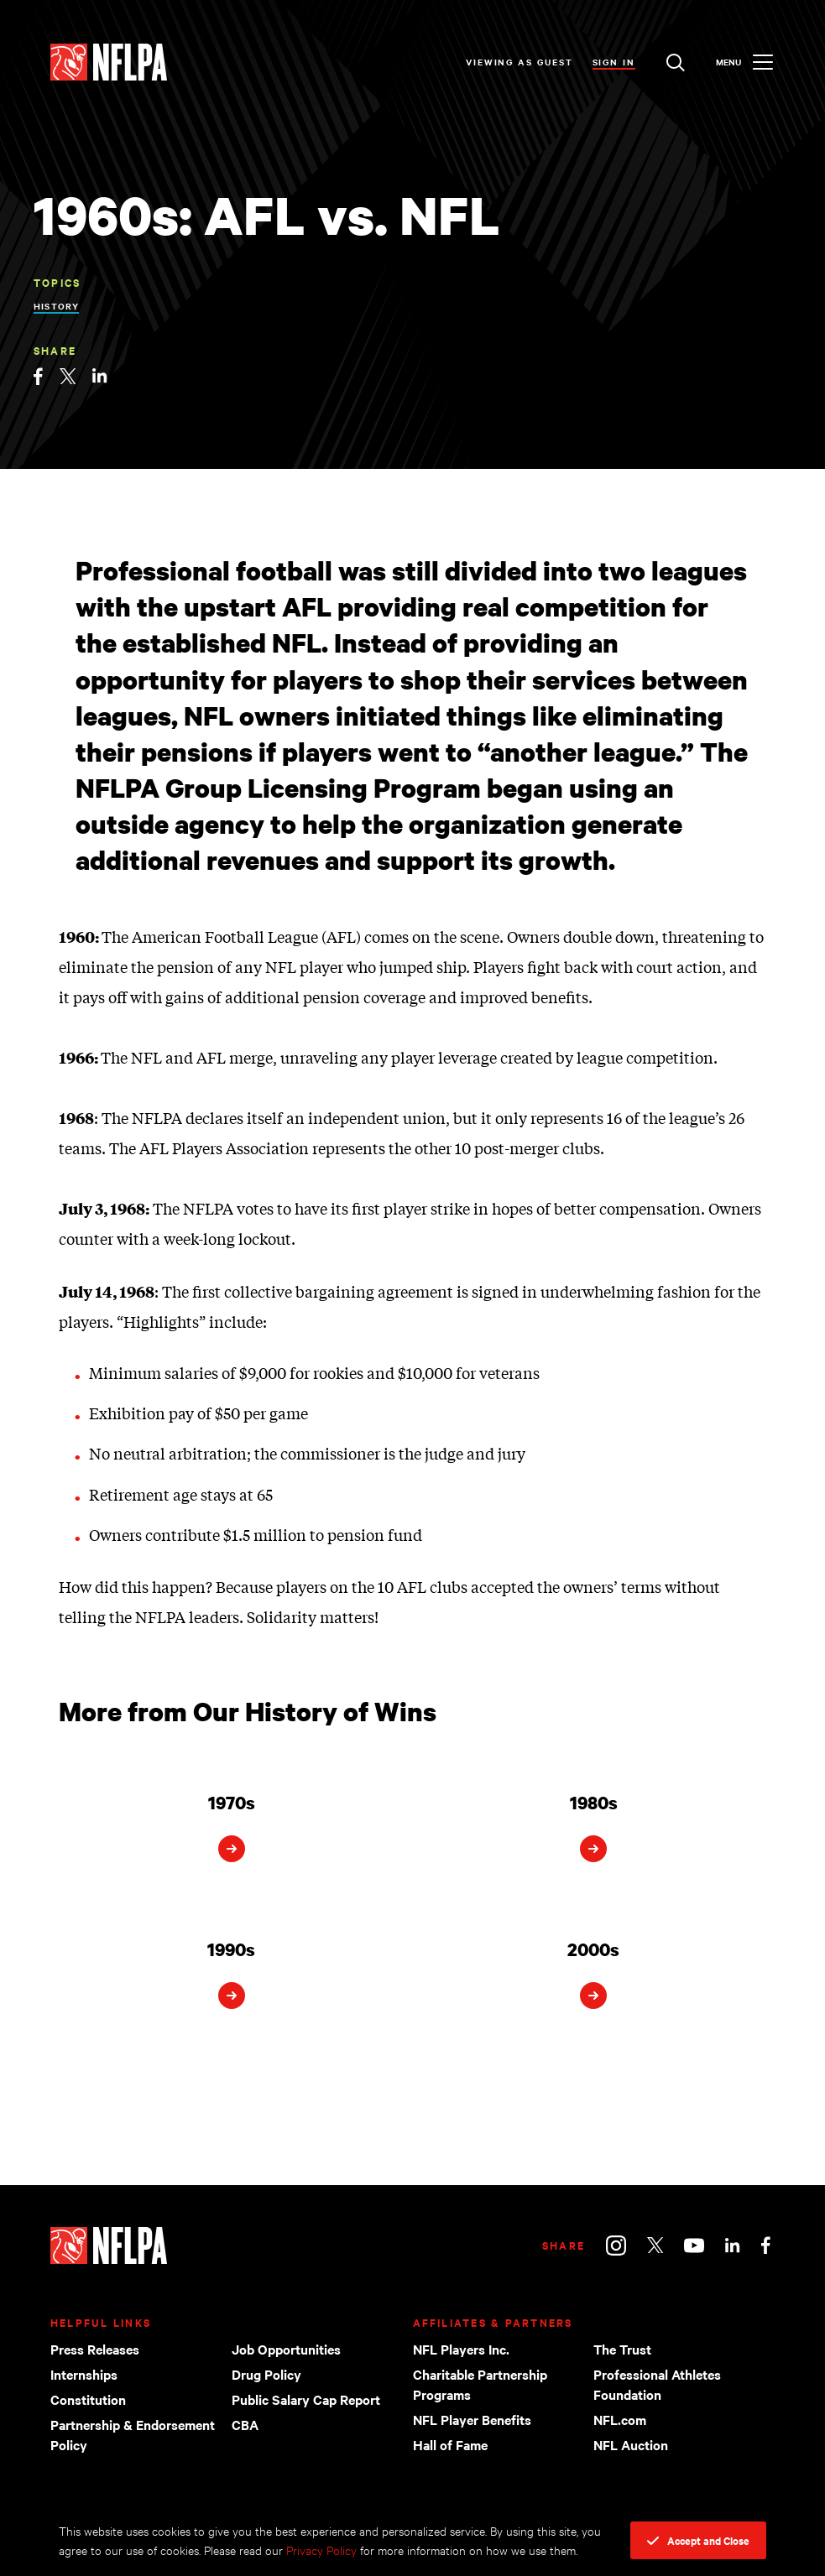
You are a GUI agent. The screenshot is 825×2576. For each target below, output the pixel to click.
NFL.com (619, 2419)
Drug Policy (266, 2374)
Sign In (614, 61)
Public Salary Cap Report (306, 2399)
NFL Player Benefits (472, 2419)
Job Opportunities (286, 2348)
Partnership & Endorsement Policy (132, 2434)
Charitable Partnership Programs (480, 2384)
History (56, 305)
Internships (83, 2374)
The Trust (622, 2348)
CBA (245, 2424)
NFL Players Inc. (461, 2348)
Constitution (88, 2399)
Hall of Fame (450, 2444)
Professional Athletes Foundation (657, 2384)
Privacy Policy (321, 2550)
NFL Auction (630, 2444)
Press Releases (94, 2348)
